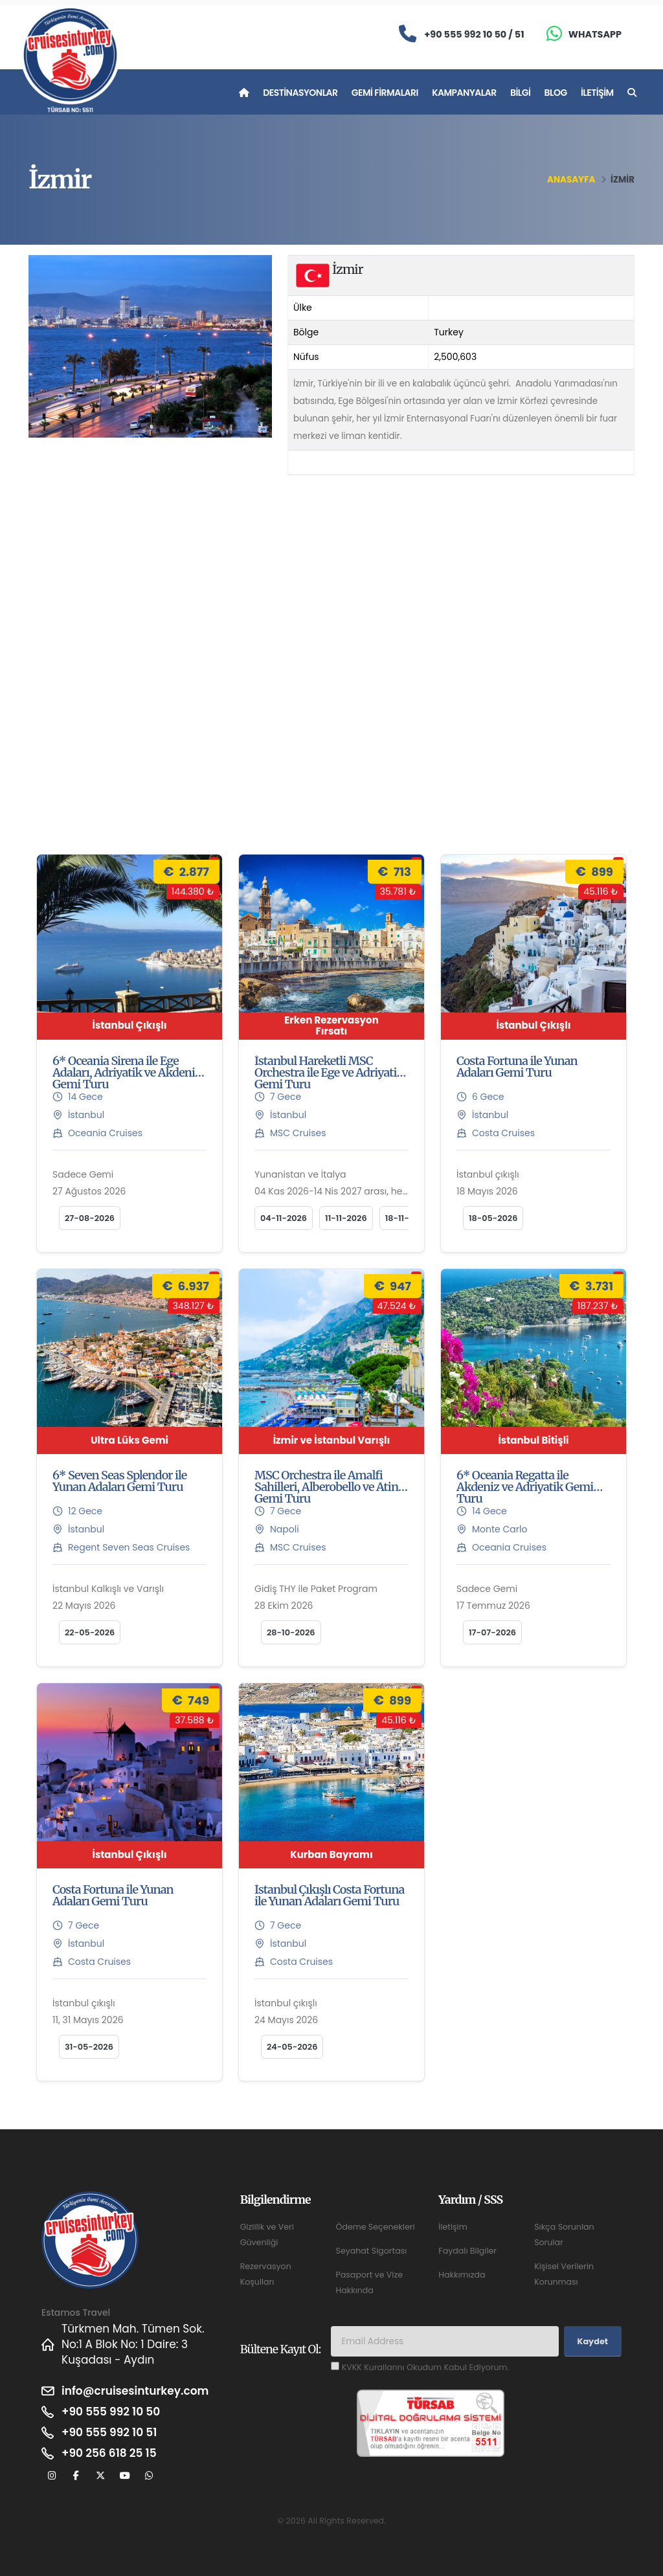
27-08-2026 (90, 1218)
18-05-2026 (493, 1218)
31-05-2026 (89, 2046)
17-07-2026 (492, 1632)
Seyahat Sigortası (371, 2250)
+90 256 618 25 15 (109, 2453)
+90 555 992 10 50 (111, 2411)
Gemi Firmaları (385, 92)
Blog (556, 92)
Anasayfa (571, 180)
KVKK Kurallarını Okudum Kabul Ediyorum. (425, 2367)
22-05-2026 (90, 1632)
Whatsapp (595, 34)
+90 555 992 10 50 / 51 (474, 34)
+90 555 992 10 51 (109, 2432)
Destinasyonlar (300, 92)
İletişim (597, 92)
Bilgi (520, 92)
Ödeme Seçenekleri (374, 2226)
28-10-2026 (291, 1632)
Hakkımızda (461, 2274)
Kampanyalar (464, 92)
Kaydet (593, 2341)
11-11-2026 (346, 1218)
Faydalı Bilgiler (467, 2250)
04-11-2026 (283, 1218)
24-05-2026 (292, 2046)
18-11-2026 (407, 1218)
